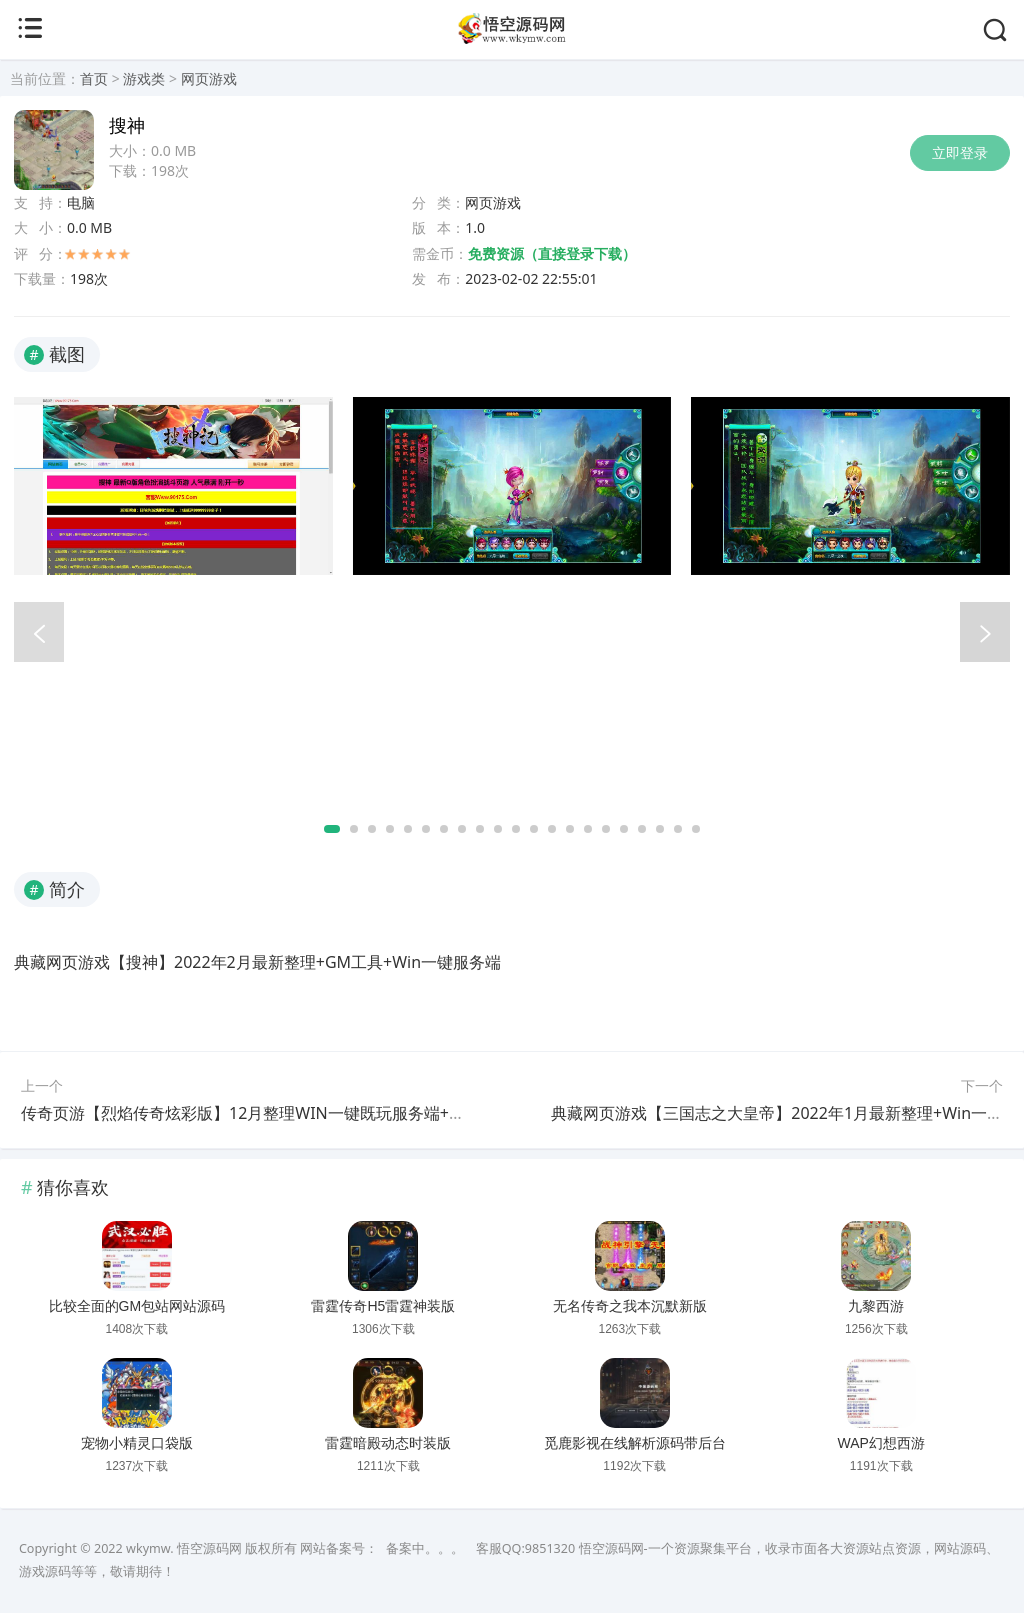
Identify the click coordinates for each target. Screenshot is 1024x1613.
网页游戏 (209, 78)
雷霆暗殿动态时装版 (388, 1443)
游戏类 (144, 78)
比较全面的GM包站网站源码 (137, 1306)
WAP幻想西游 (881, 1443)
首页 (94, 78)
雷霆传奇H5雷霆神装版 (383, 1306)
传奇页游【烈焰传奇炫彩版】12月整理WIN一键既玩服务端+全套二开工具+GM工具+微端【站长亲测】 (385, 1113)
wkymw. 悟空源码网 (184, 1548)
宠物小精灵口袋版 (137, 1443)
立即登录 (960, 152)
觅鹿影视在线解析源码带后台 (635, 1443)
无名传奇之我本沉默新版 (630, 1306)
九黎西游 (876, 1306)
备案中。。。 (425, 1548)
